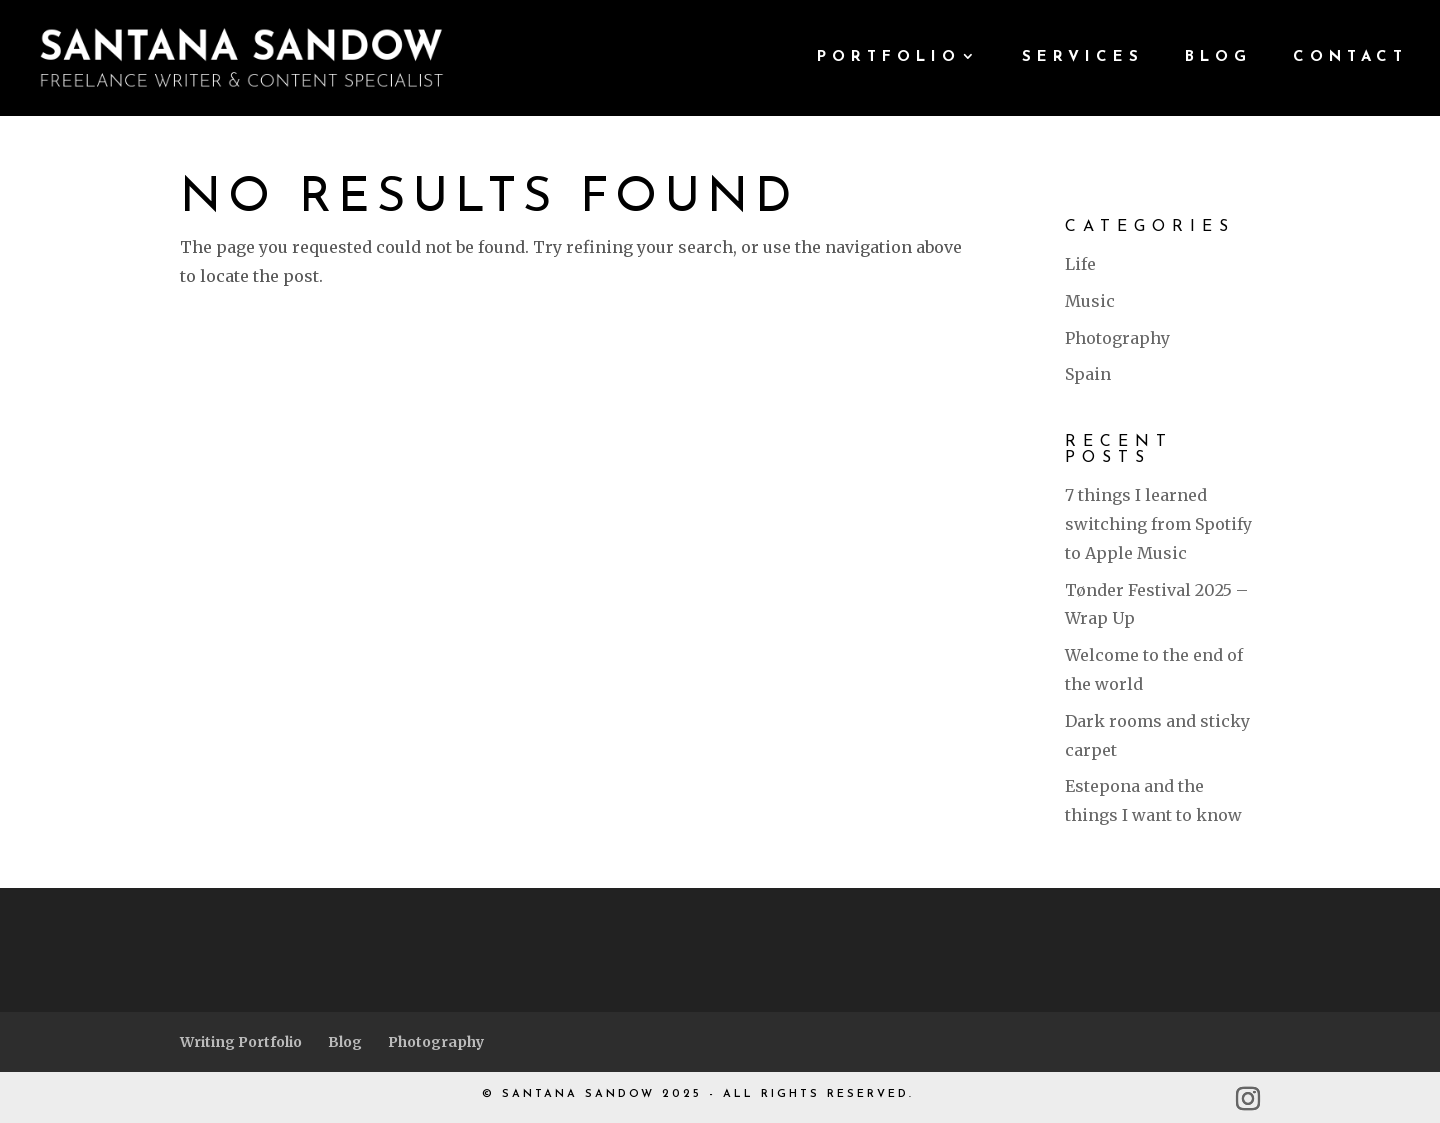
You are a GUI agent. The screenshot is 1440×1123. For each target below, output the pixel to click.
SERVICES (1083, 58)
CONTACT (1350, 58)
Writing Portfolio (241, 1042)
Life (1080, 264)
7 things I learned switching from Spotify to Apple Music (1158, 524)
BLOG (1218, 58)
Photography (1117, 338)
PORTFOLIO (889, 58)
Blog (345, 1042)
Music (1090, 301)
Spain (1088, 374)
